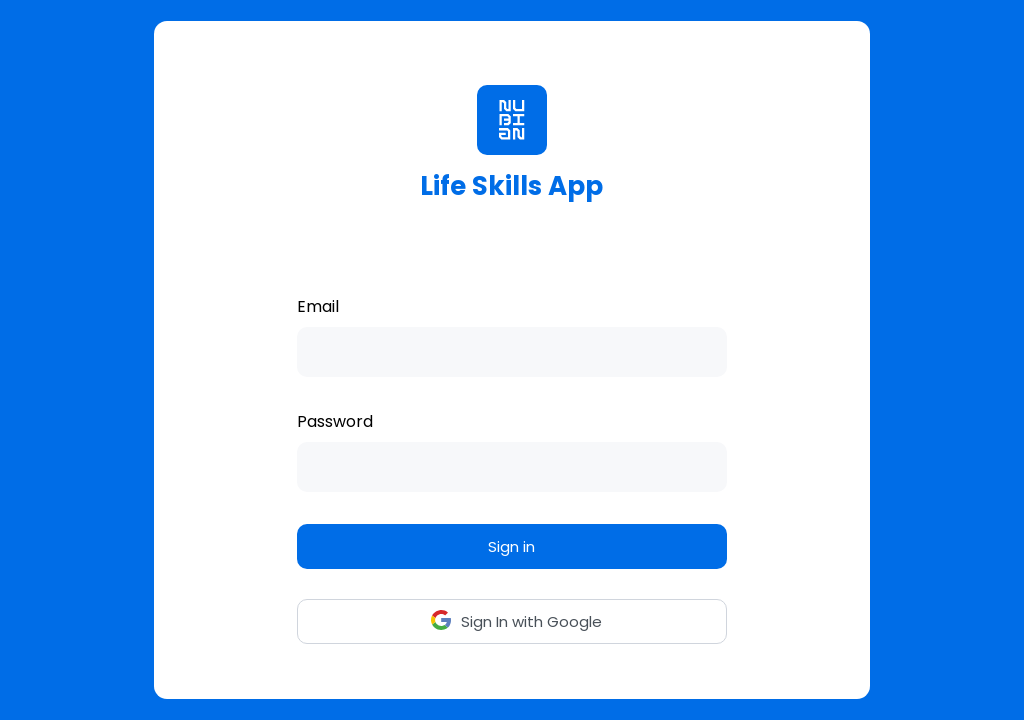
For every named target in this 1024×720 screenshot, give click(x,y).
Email (318, 306)
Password (335, 421)
